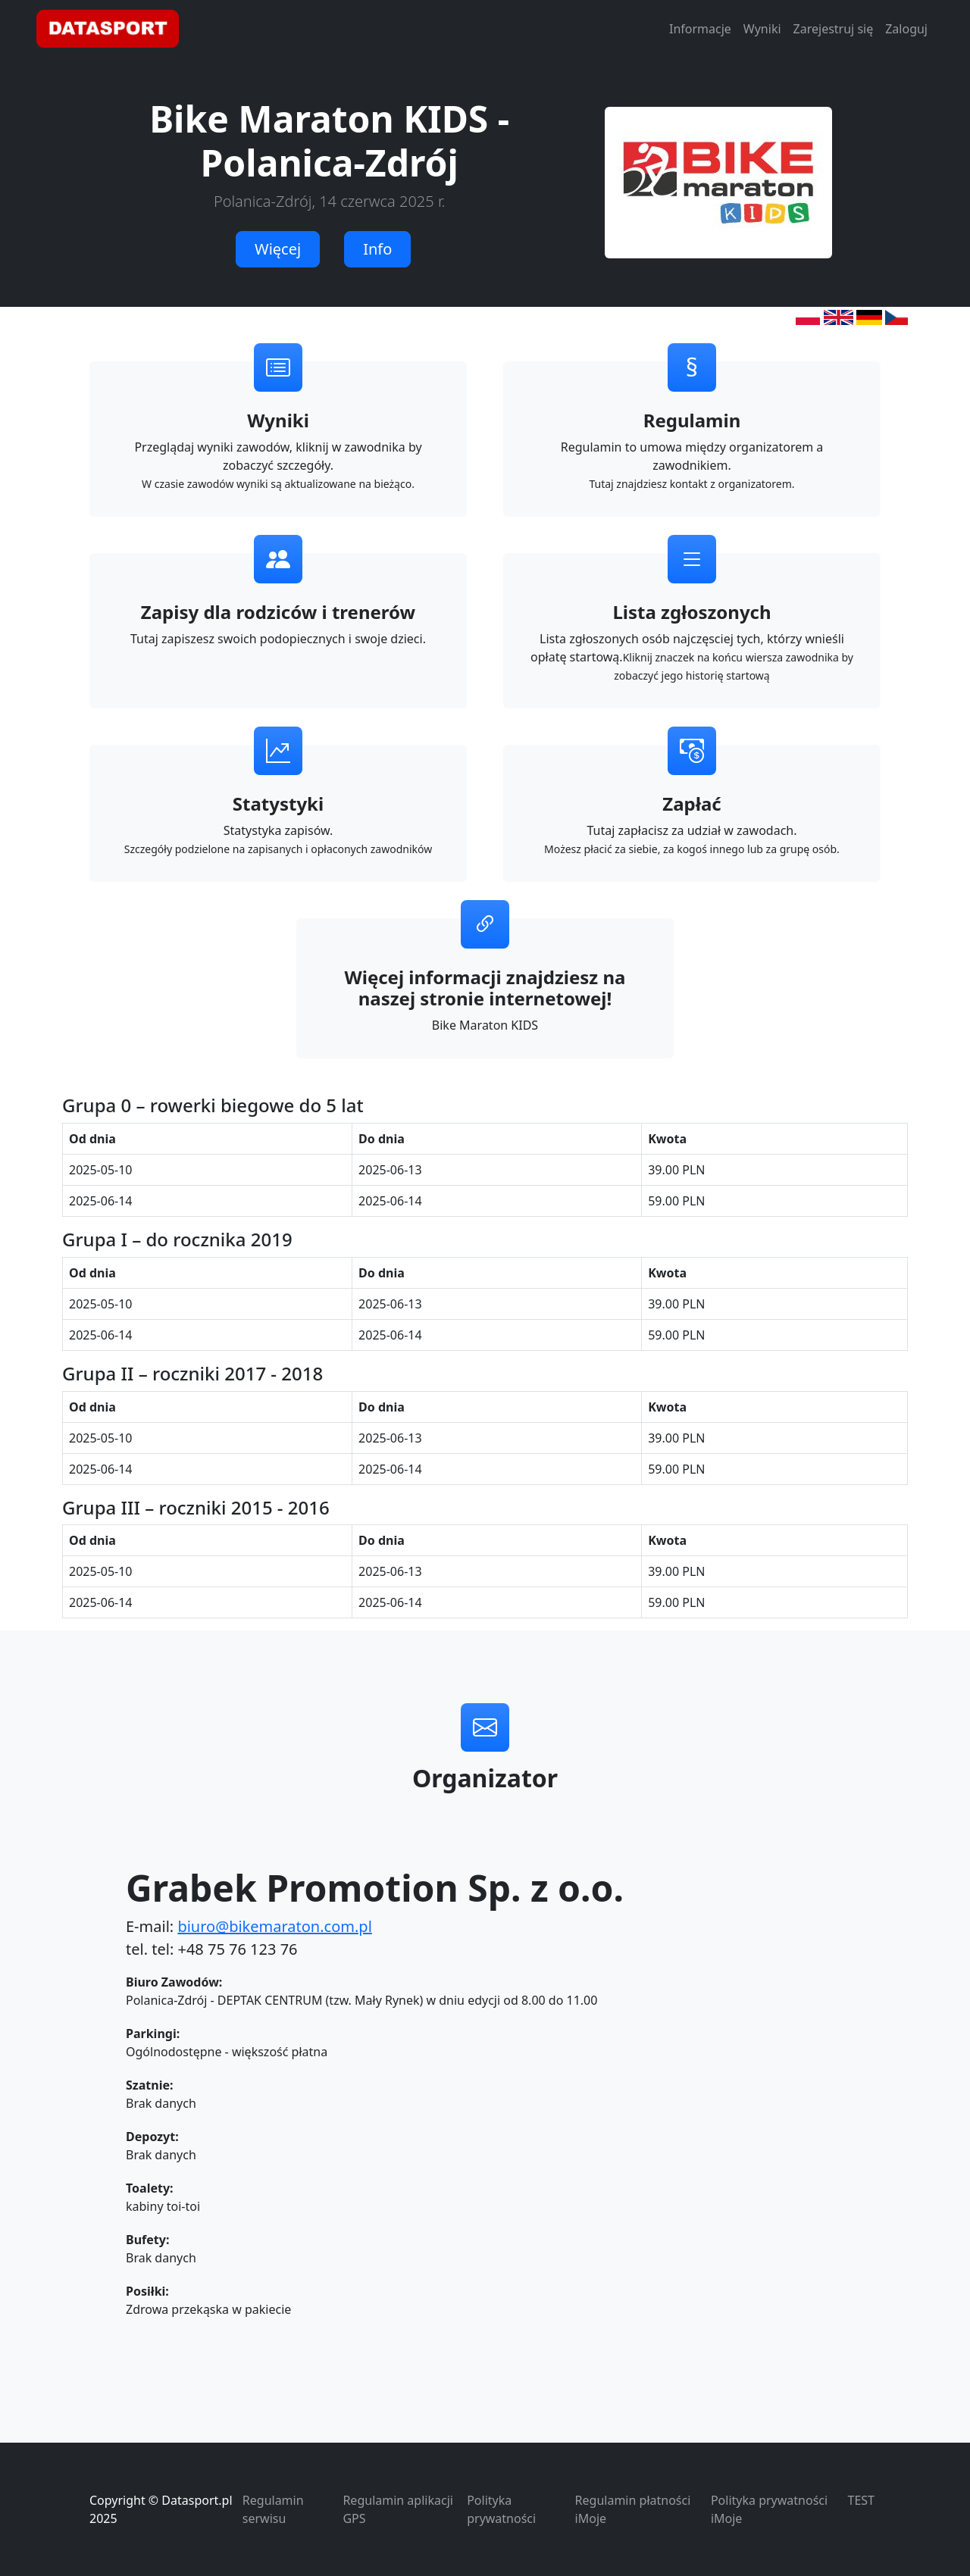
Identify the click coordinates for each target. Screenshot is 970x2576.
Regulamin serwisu (273, 2509)
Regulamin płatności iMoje (633, 2509)
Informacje (700, 28)
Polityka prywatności (501, 2509)
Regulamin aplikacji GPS (397, 2509)
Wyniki (762, 28)
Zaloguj (906, 28)
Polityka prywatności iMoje (769, 2509)
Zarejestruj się (833, 28)
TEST (861, 2500)
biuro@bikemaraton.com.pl (274, 1926)
